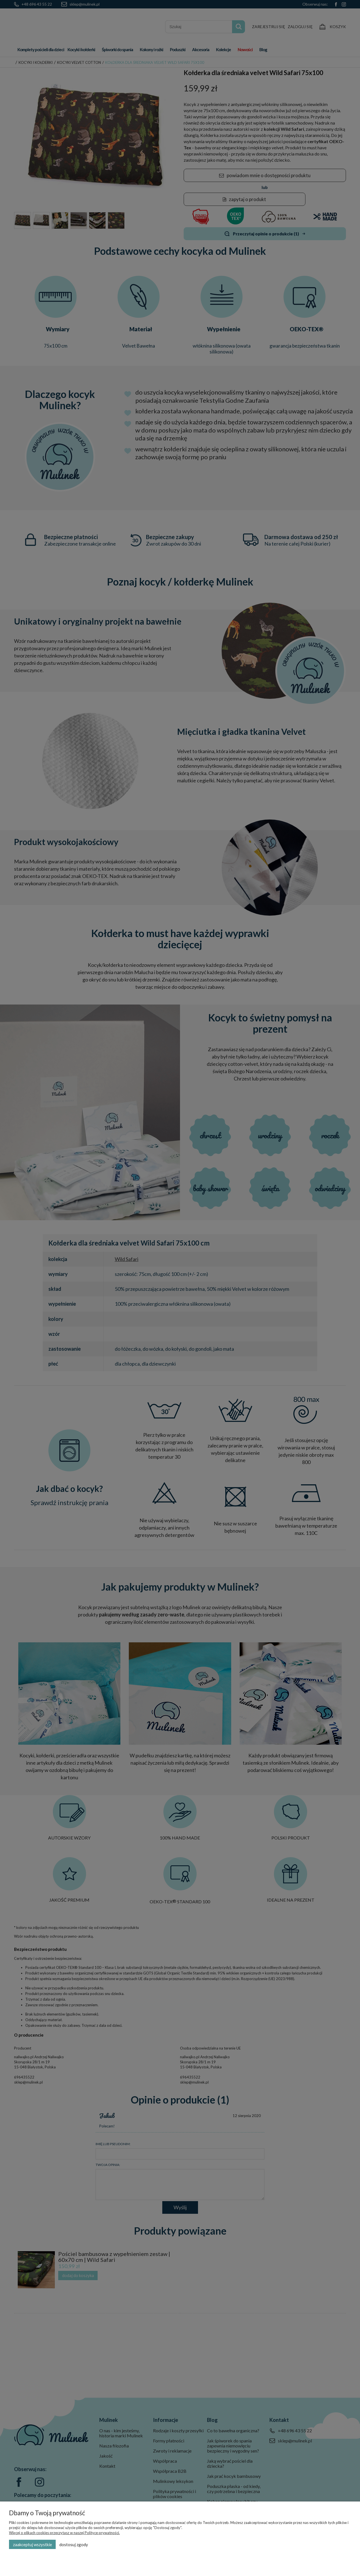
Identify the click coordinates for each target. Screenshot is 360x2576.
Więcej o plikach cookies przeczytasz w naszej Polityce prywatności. (64, 2532)
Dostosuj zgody (73, 2544)
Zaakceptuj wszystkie (32, 2544)
